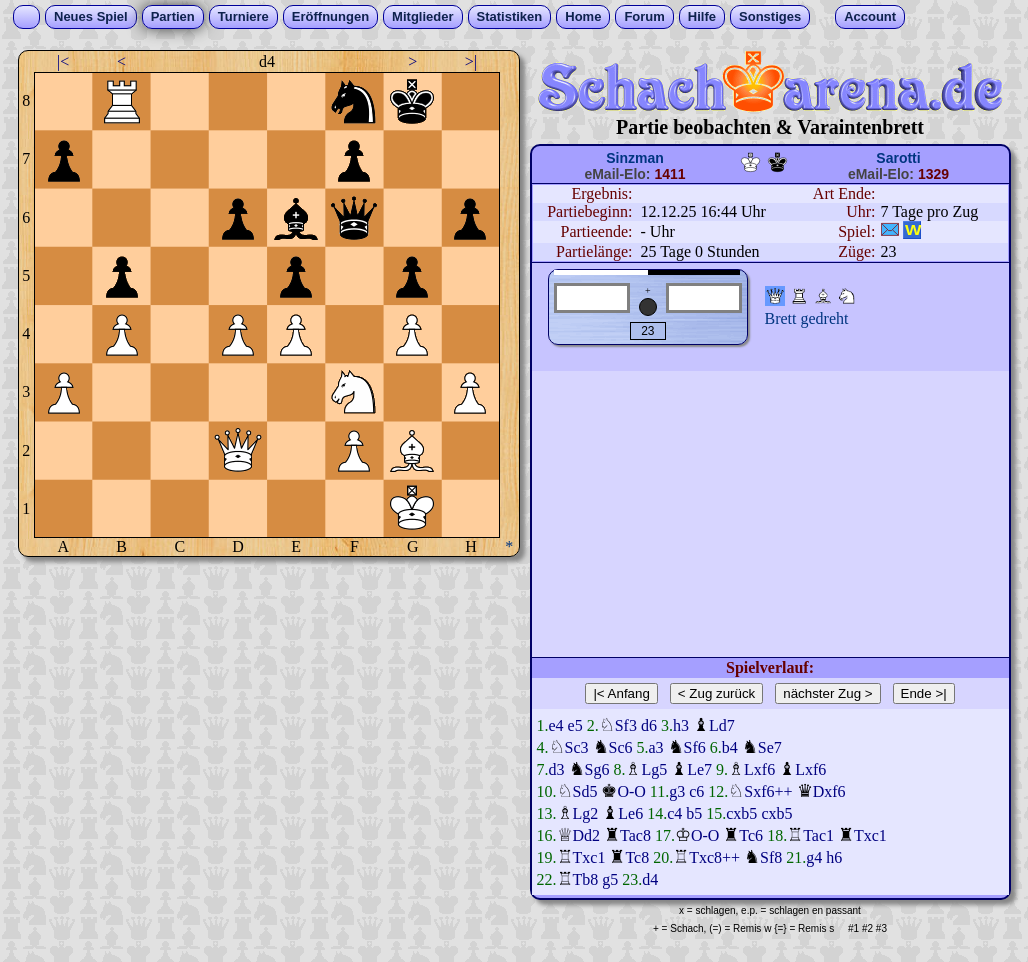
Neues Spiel (91, 16)
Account (870, 16)
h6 (834, 857)
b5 (694, 813)
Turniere (243, 16)
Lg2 (586, 813)
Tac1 (818, 835)
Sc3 (577, 747)
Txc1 (870, 835)
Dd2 (587, 835)
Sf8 (771, 857)
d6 (649, 725)
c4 (674, 813)
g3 (677, 791)
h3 (681, 725)
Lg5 (654, 769)
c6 (696, 791)
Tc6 (751, 835)
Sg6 (597, 769)
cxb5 (741, 813)
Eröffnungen (330, 16)
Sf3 (626, 725)
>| (471, 61)
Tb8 (586, 879)
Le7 (699, 769)
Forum (644, 16)
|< (63, 61)
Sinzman (635, 158)
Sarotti (898, 158)
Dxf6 (829, 791)
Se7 (770, 747)
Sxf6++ (768, 791)
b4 (730, 747)
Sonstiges (770, 16)
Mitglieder (422, 16)
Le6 (630, 813)
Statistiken (510, 16)
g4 (814, 857)
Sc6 (621, 747)
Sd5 (585, 791)
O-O (631, 791)
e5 (575, 725)
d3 (557, 769)
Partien (173, 16)
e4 (556, 725)
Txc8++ (714, 857)
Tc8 (637, 857)
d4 (650, 879)
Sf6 (695, 747)
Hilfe (702, 16)
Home (583, 16)
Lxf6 (759, 769)
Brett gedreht (807, 318)
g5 (610, 879)
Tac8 (635, 835)
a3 (656, 747)
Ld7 (722, 725)
